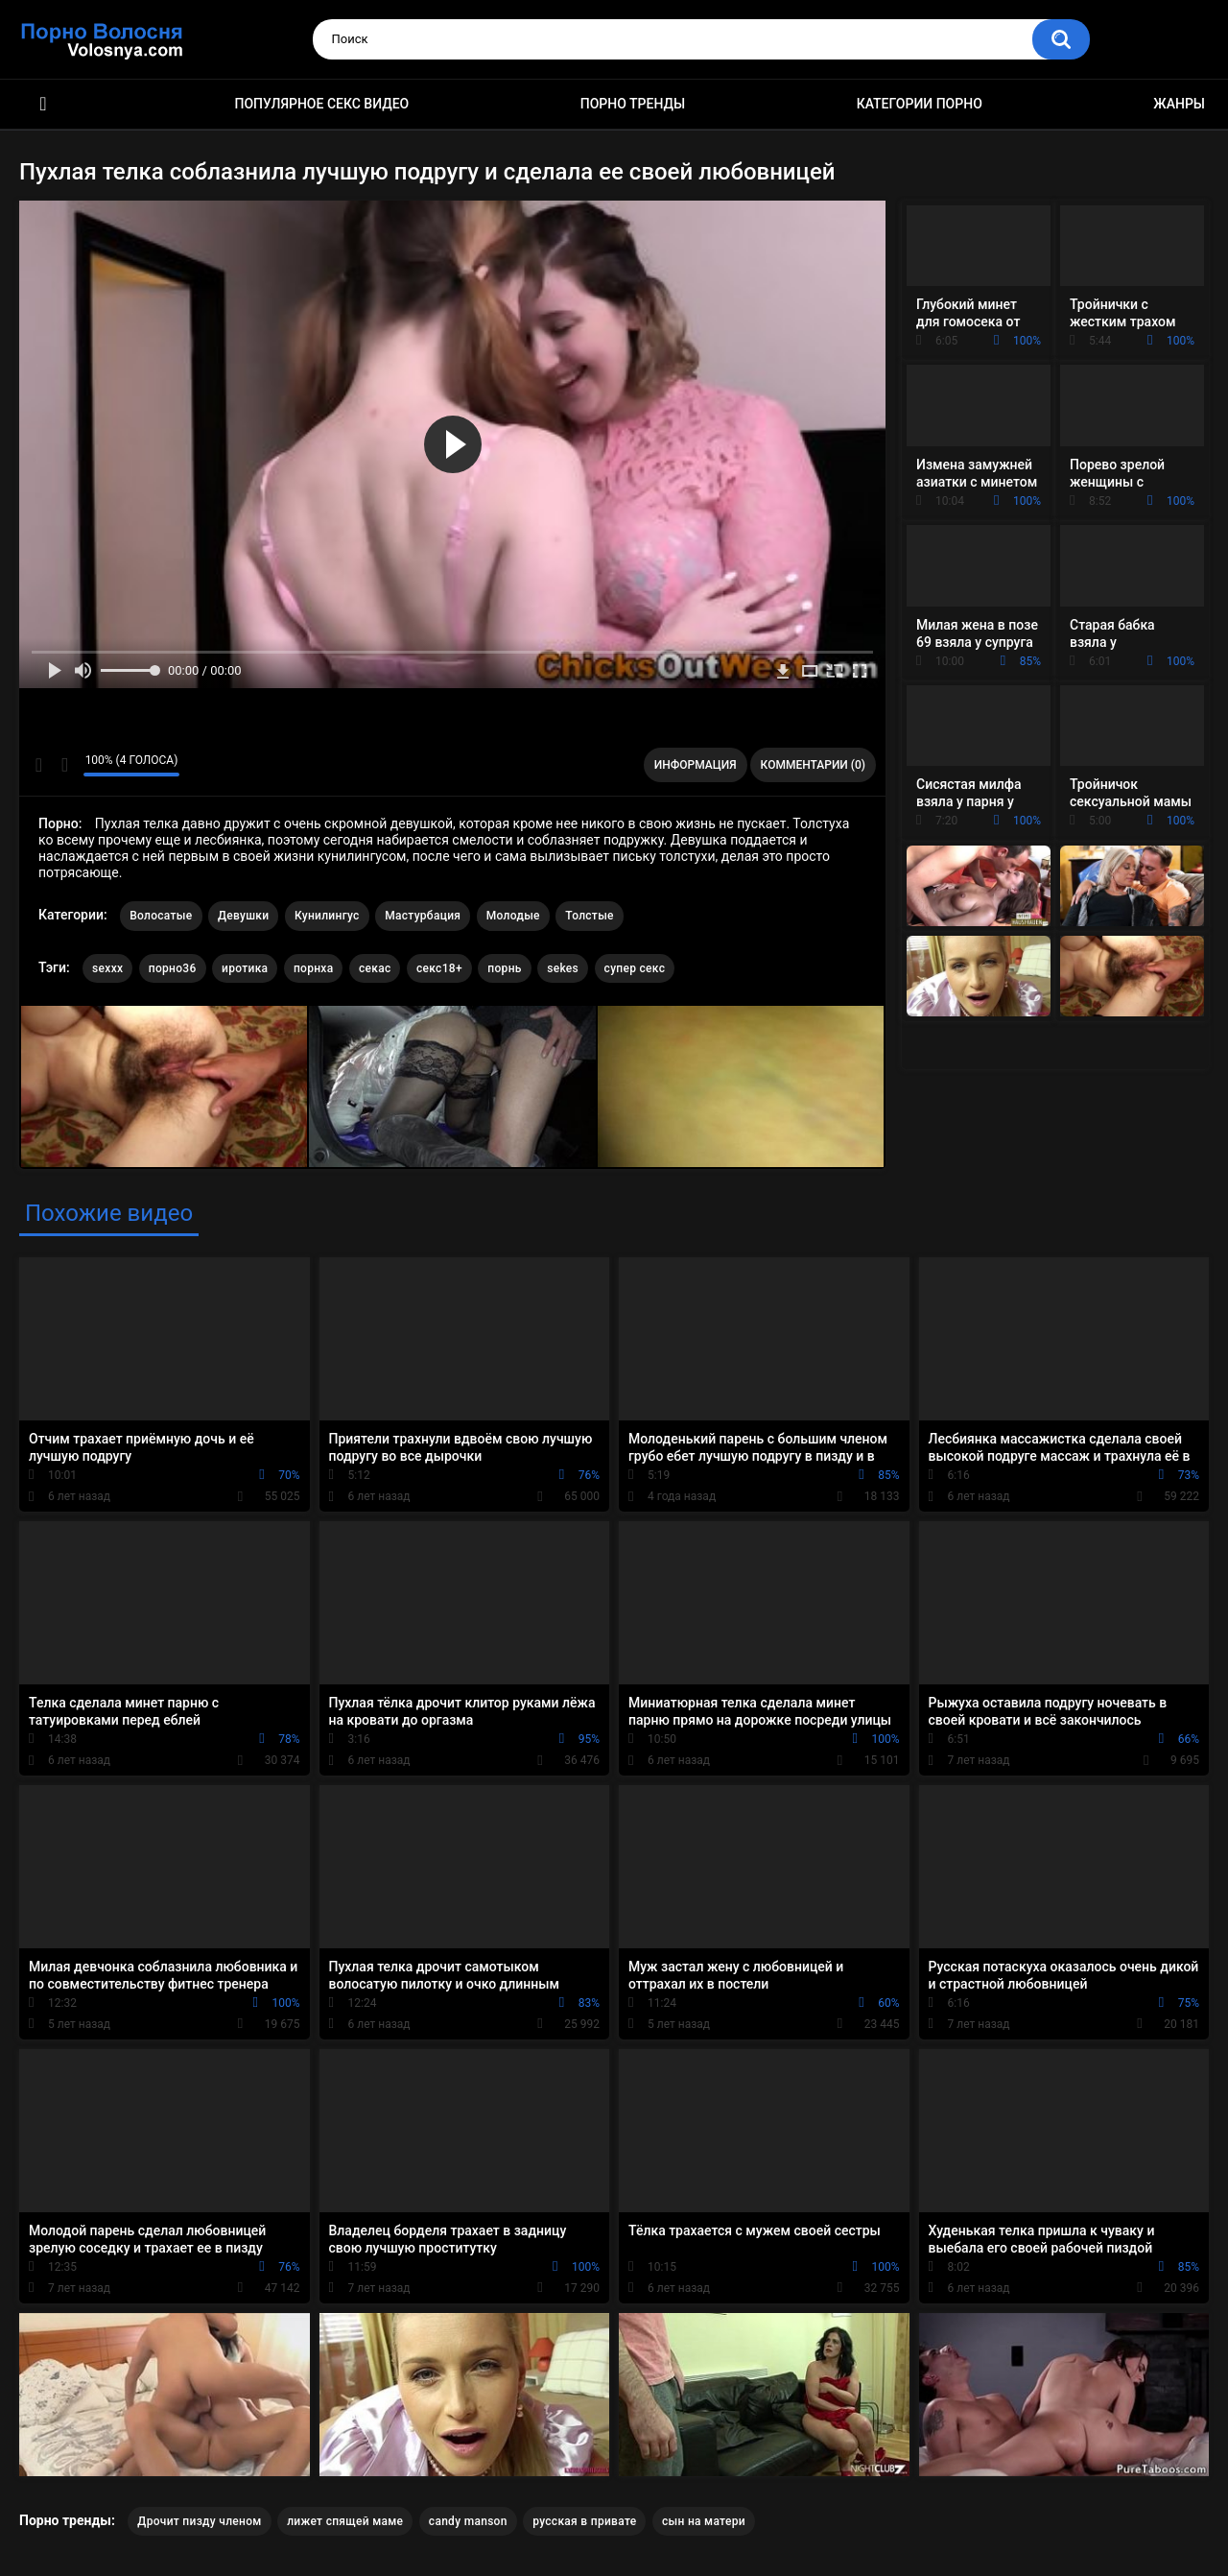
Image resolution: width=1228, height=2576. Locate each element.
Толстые (589, 915)
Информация (695, 765)
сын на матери (703, 2521)
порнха (314, 968)
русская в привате (584, 2521)
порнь (504, 968)
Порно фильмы (43, 104)
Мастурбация (422, 915)
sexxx (107, 968)
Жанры (1179, 103)
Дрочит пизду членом (199, 2521)
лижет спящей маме (345, 2521)
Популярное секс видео (322, 103)
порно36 (173, 968)
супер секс (635, 968)
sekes (563, 968)
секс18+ (439, 968)
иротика (245, 968)
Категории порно (919, 103)
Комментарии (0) (813, 765)
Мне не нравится (64, 765)
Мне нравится (39, 765)
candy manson (468, 2521)
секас (375, 968)
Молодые (513, 915)
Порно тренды (632, 103)
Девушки (243, 915)
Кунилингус (327, 915)
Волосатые (161, 915)
